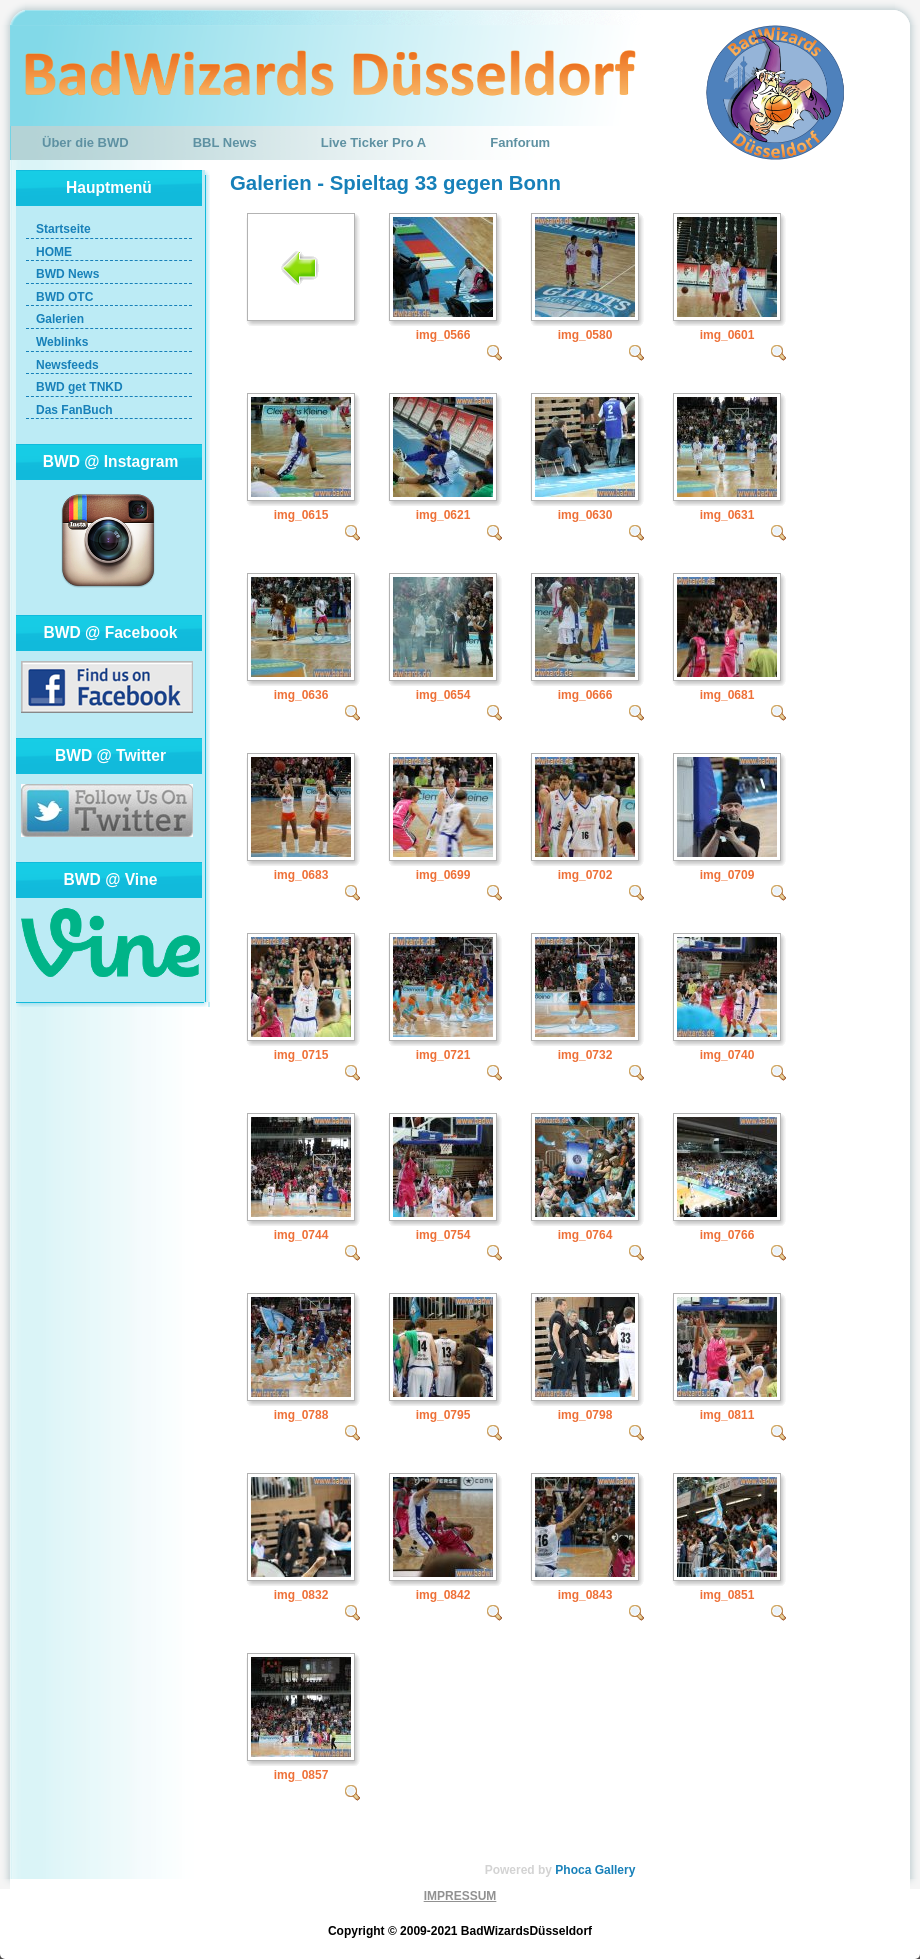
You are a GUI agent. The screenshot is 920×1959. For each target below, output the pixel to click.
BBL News (225, 142)
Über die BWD (85, 142)
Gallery (615, 1870)
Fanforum (520, 142)
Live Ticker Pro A (374, 142)
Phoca (573, 1870)
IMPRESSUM (460, 1896)
